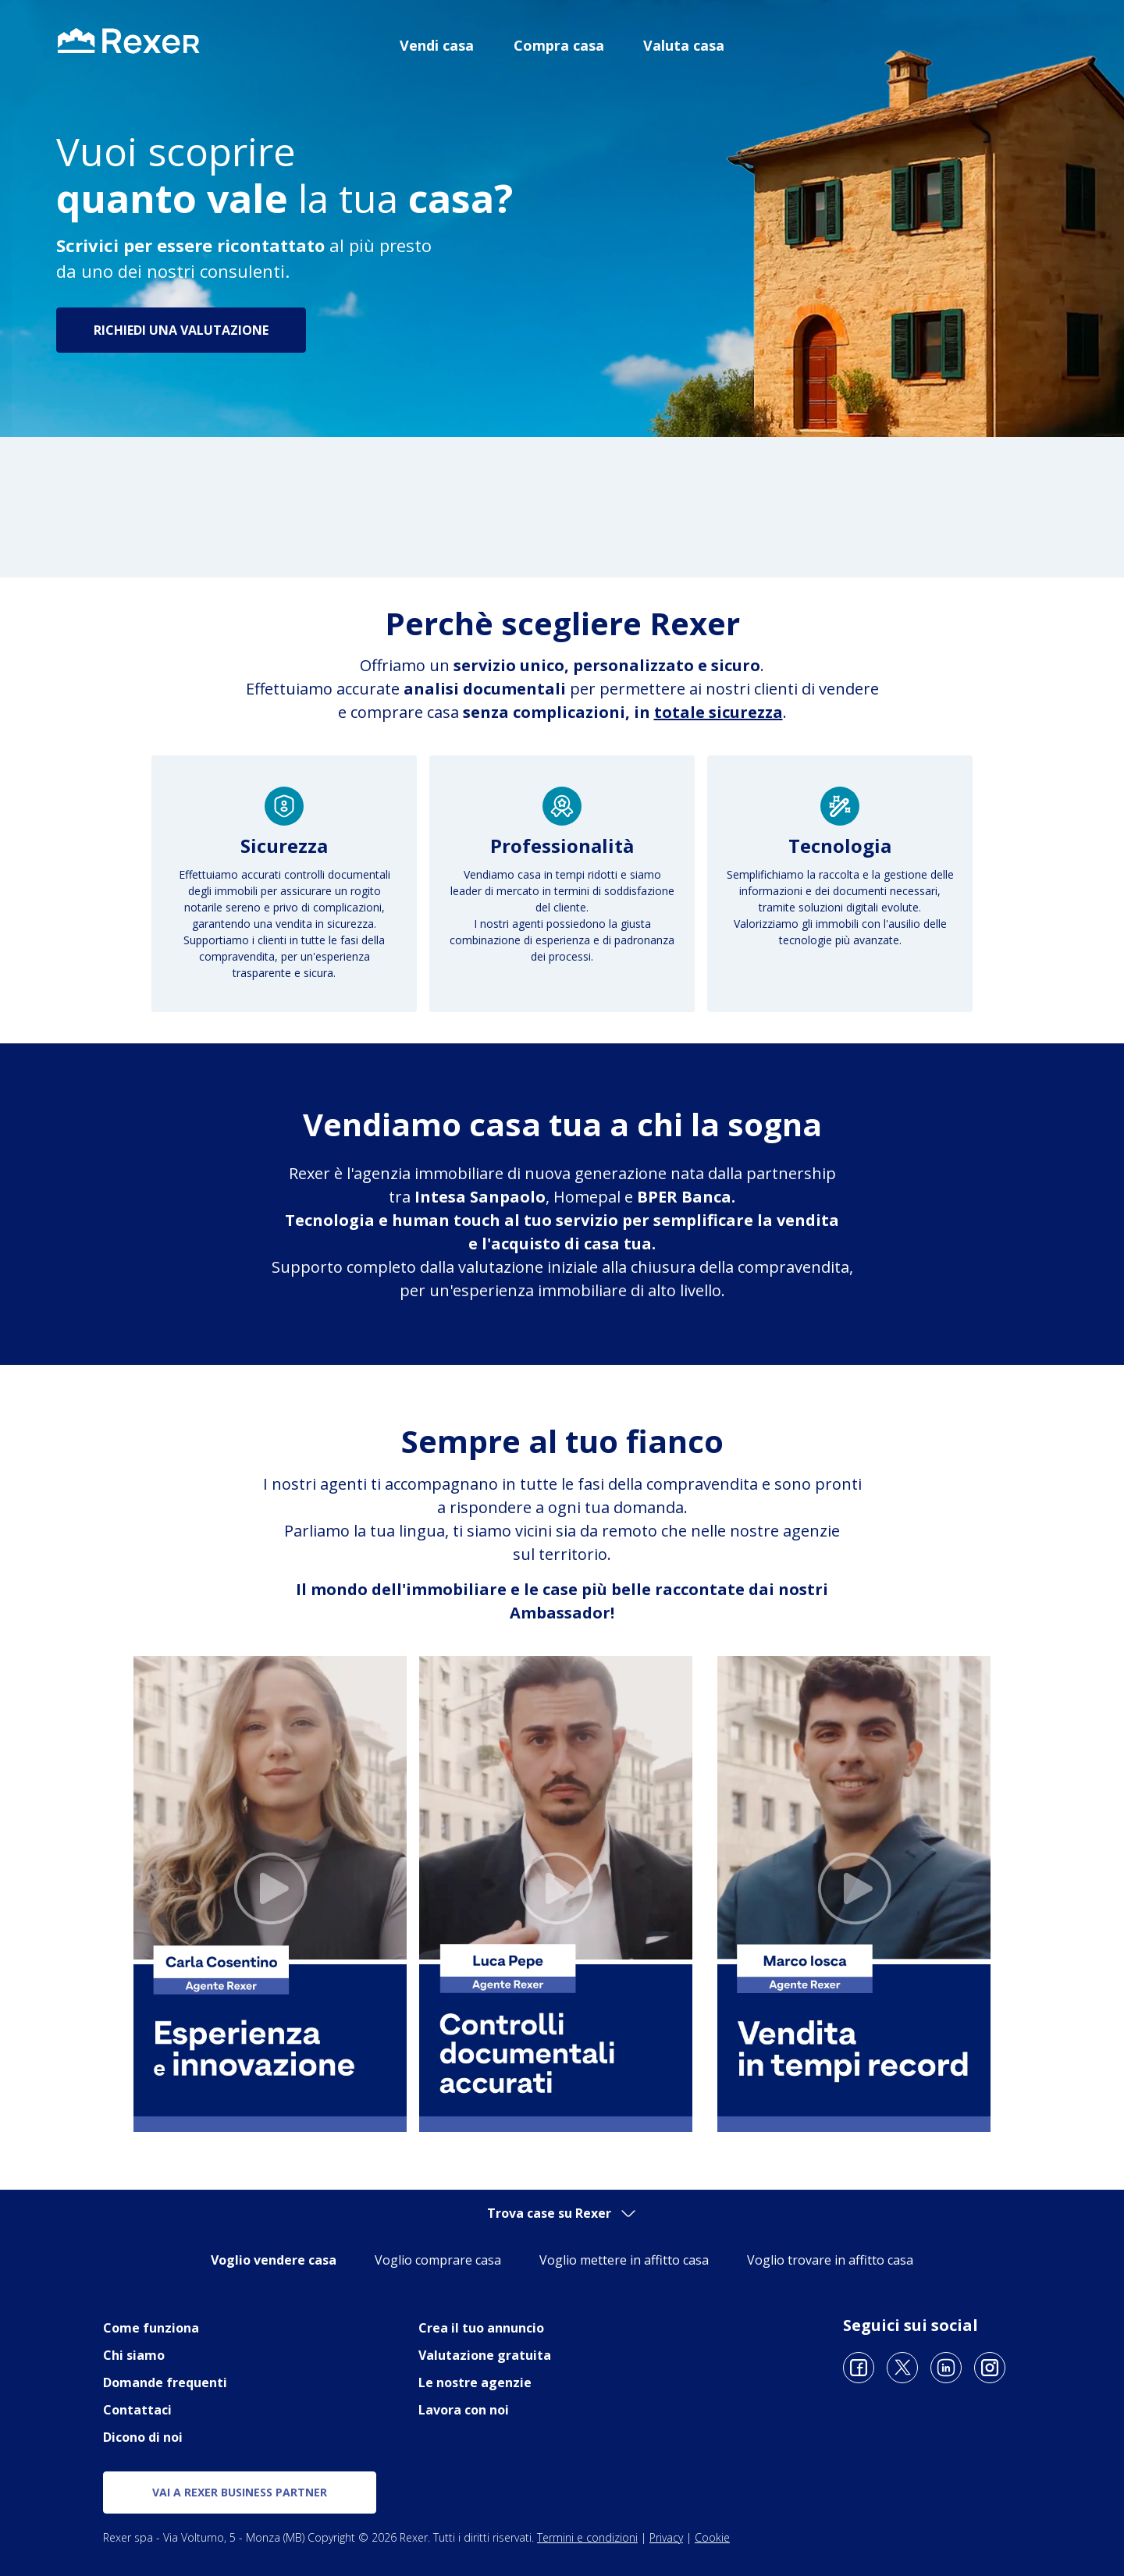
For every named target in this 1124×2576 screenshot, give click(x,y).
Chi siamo (134, 2355)
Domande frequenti (165, 2382)
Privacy (666, 2537)
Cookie (712, 2537)
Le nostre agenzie (475, 2382)
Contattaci (137, 2409)
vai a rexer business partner (239, 2492)
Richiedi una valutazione (181, 330)
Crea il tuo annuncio (481, 2327)
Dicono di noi (143, 2437)
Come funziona (151, 2327)
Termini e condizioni (587, 2537)
